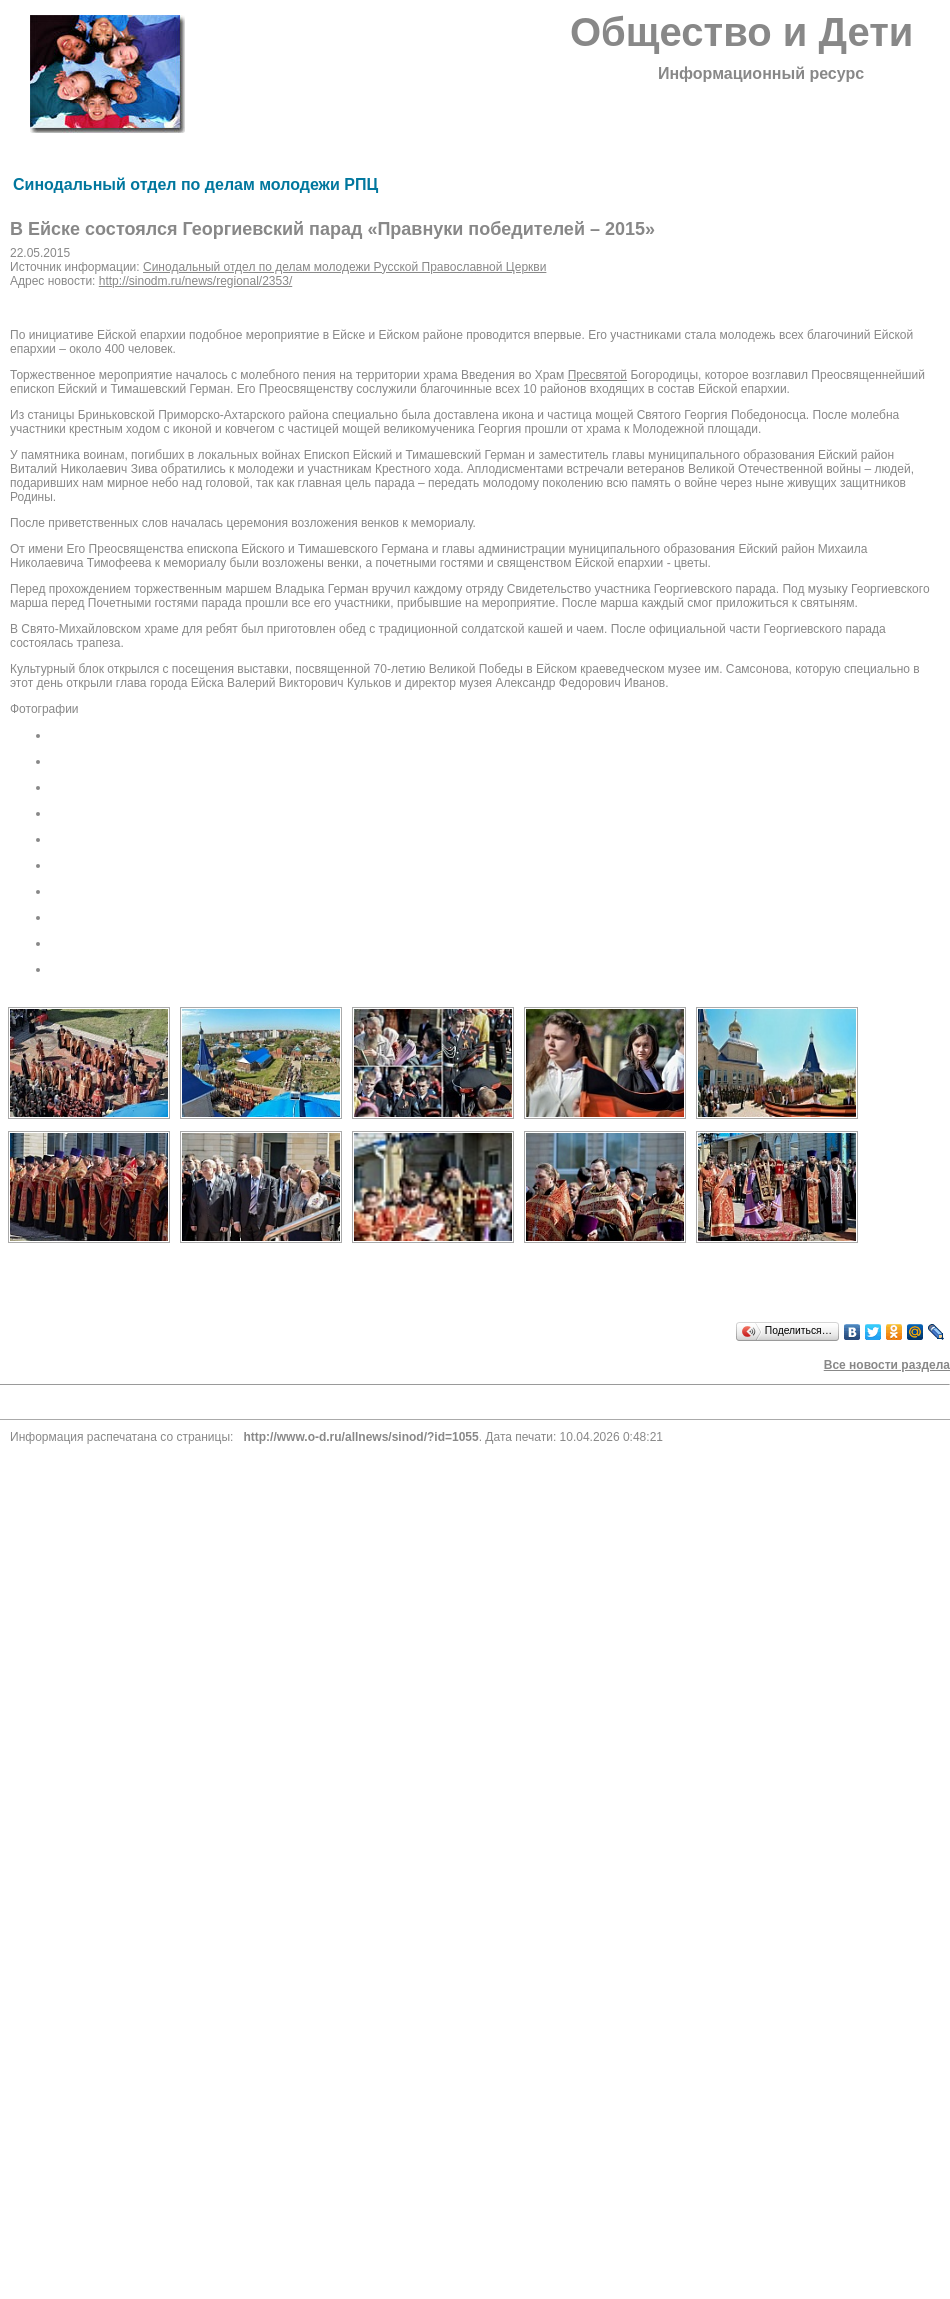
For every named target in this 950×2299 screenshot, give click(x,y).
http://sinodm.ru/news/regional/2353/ (195, 281)
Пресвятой (597, 375)
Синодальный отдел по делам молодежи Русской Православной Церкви (344, 267)
